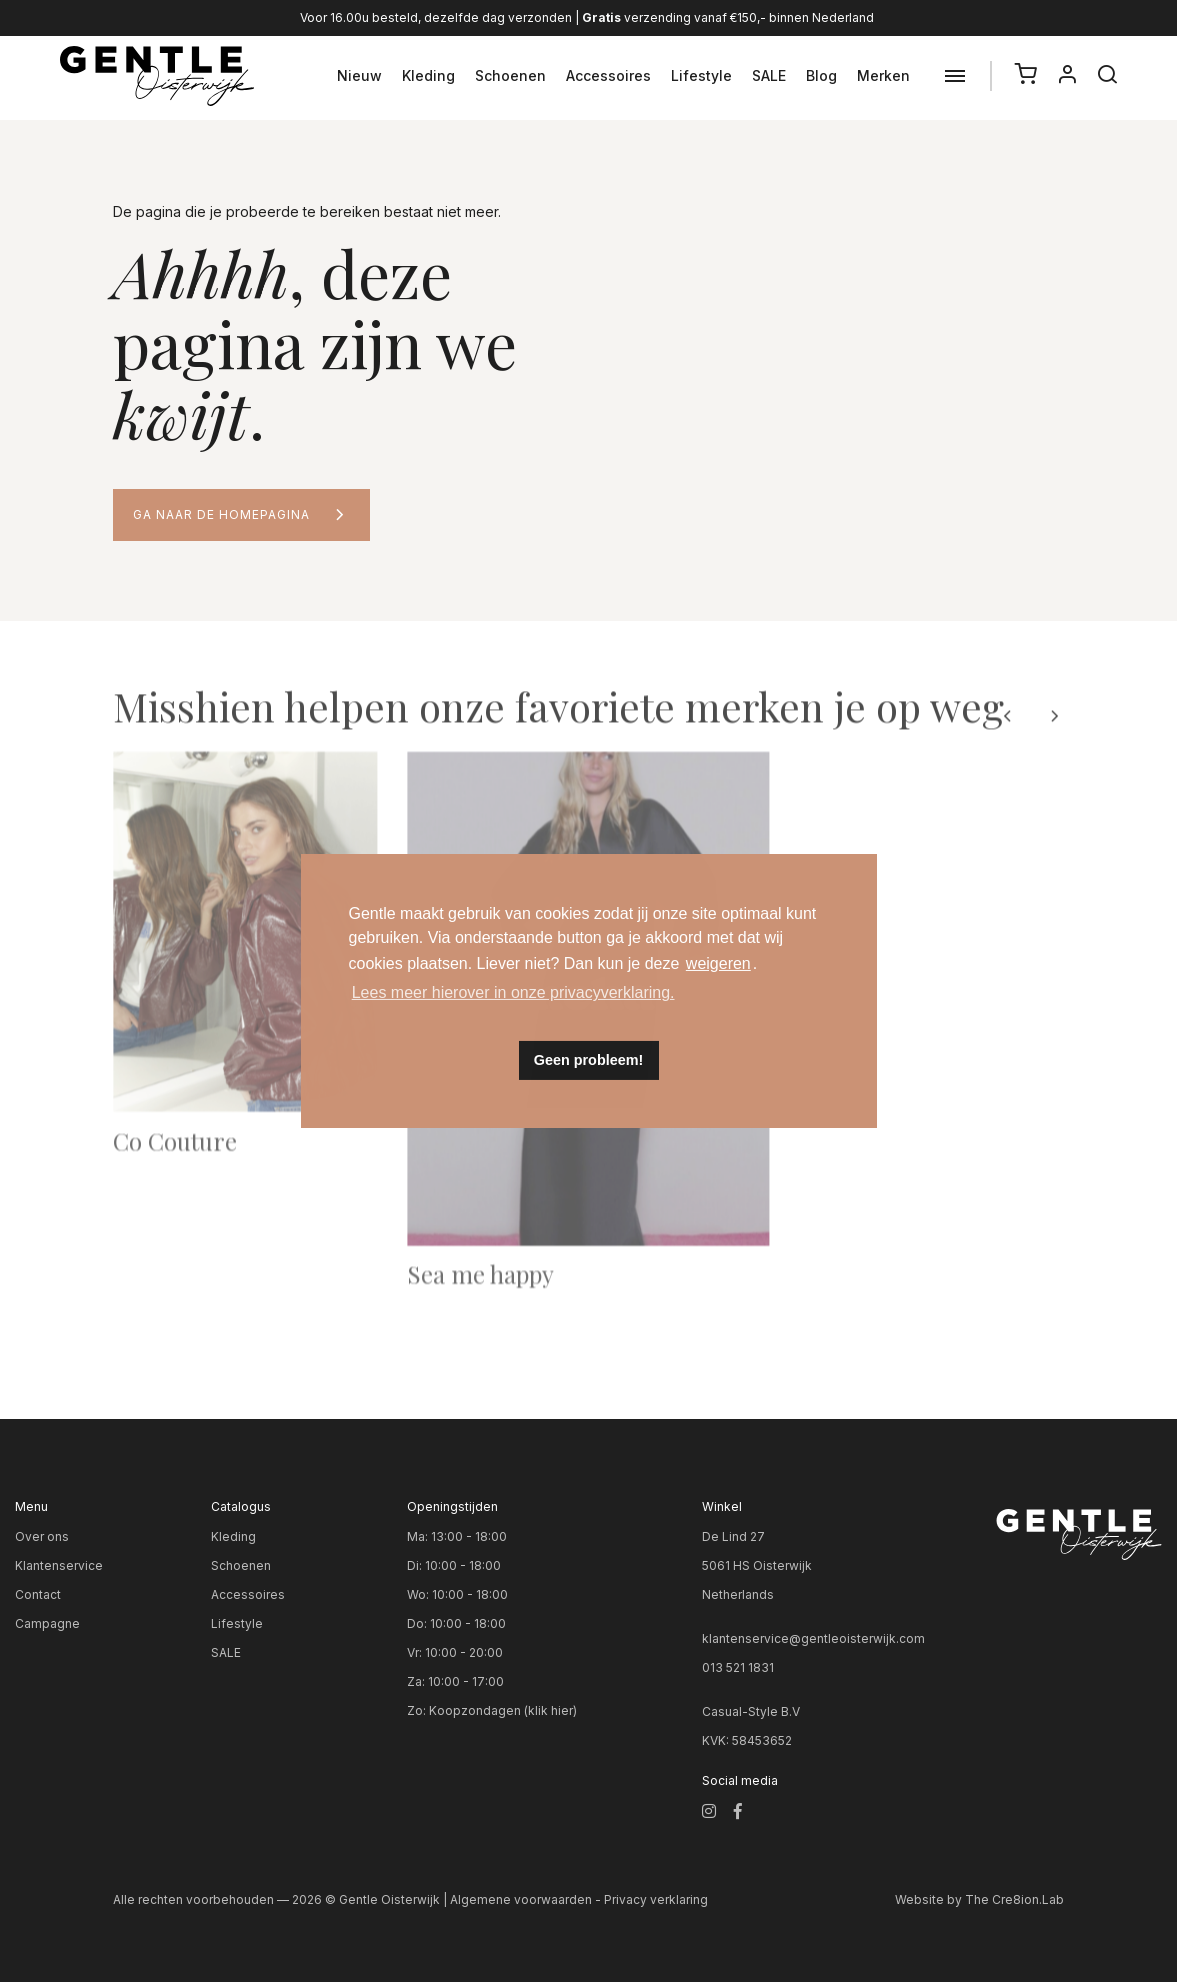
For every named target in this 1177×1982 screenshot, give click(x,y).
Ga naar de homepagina (221, 514)
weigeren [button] (718, 963)
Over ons (42, 1536)
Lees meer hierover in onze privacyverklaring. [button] (513, 992)
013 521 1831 (738, 1667)
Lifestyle (701, 75)
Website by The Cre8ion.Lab (979, 1899)
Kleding (428, 75)
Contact (38, 1594)
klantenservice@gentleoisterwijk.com (813, 1638)
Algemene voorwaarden (521, 1899)
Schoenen (510, 75)
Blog (821, 75)
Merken (883, 75)
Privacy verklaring (656, 1899)
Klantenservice (59, 1565)
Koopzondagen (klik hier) (503, 1710)
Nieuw (359, 75)
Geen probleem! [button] (589, 1060)
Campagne (47, 1623)
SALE (769, 75)
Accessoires (608, 75)
